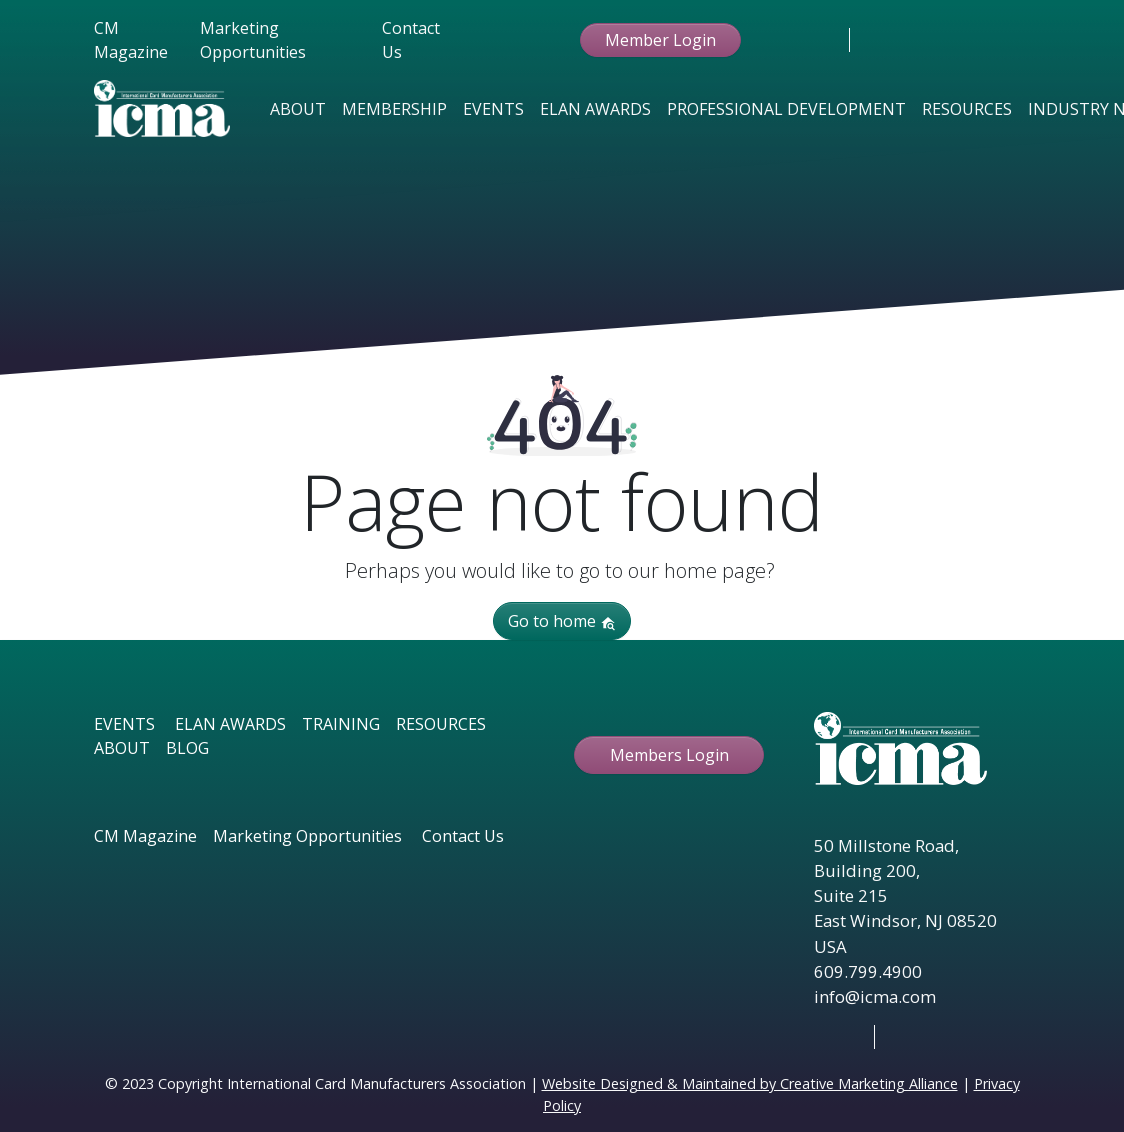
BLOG (187, 748)
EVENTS (124, 724)
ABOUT (122, 748)
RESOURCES (441, 724)
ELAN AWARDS (230, 724)
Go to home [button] (562, 621)
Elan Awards (595, 109)
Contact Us (411, 40)
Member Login (660, 40)
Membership (394, 109)
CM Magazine (131, 40)
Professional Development (786, 109)
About (298, 109)
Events (493, 109)
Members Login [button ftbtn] (669, 755)
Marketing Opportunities (253, 40)
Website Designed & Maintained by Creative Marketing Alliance (750, 1083)
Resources (967, 109)
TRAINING (341, 724)
